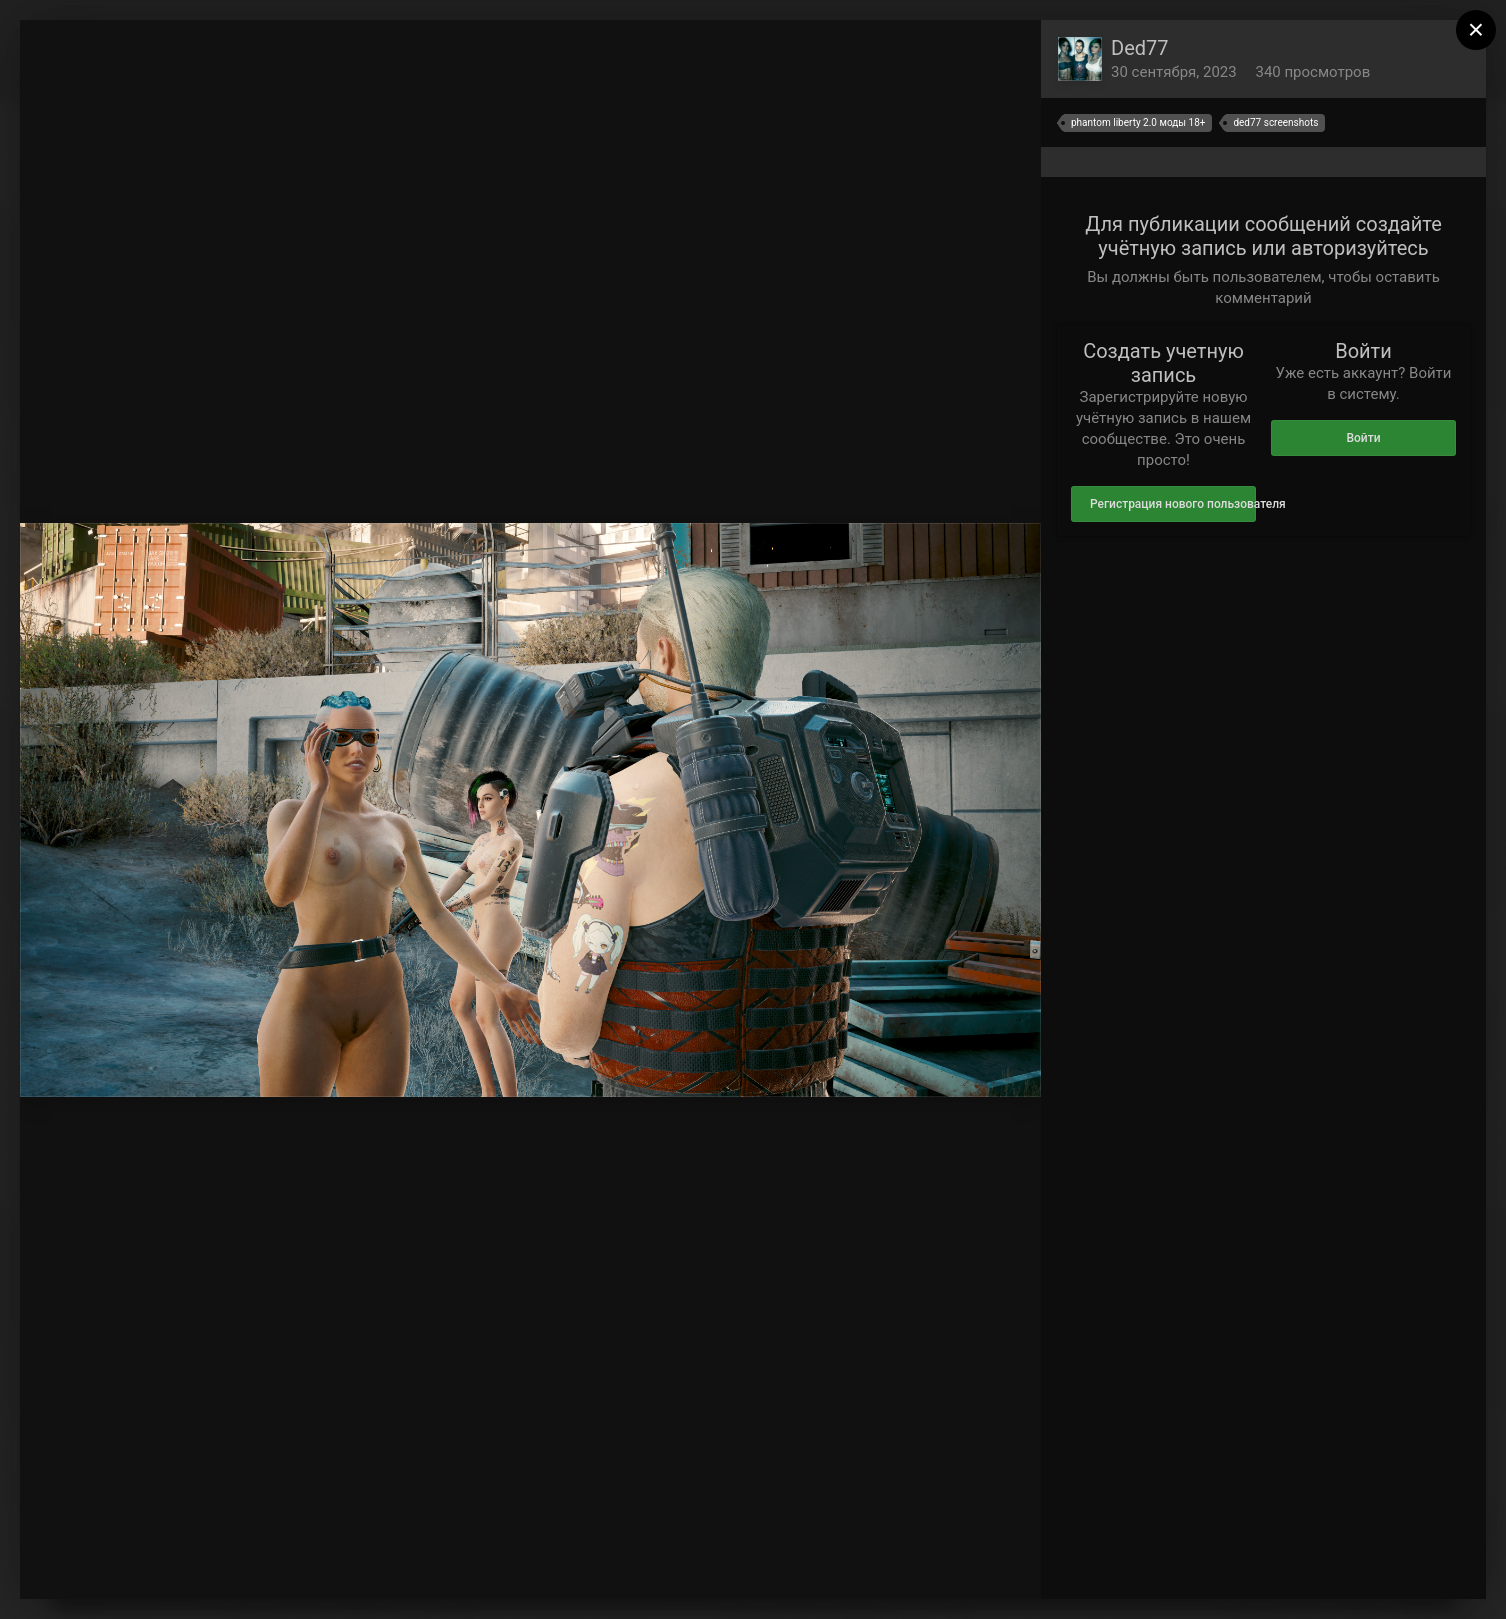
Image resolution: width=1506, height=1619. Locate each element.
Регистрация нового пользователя (1173, 504)
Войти (1363, 438)
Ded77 (1140, 48)
